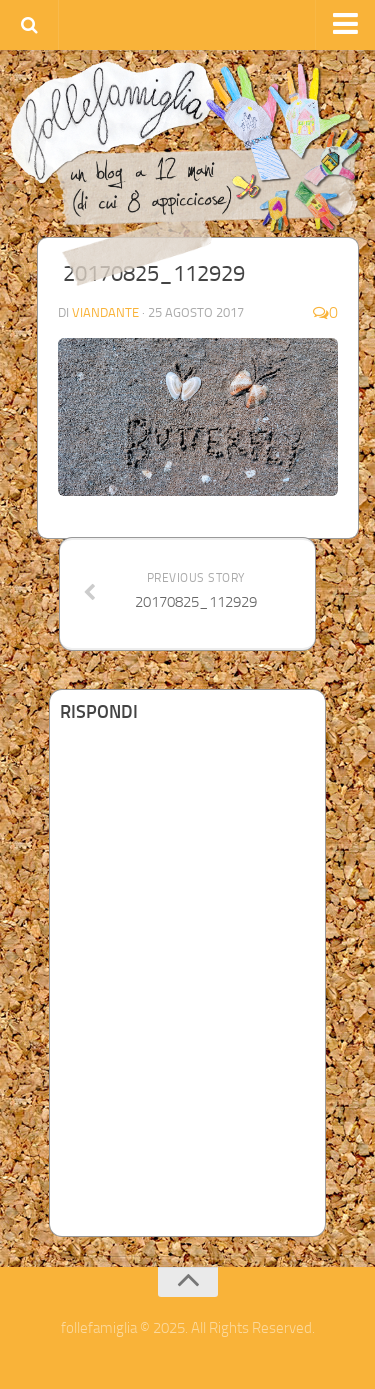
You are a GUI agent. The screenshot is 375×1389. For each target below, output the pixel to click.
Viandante (105, 312)
